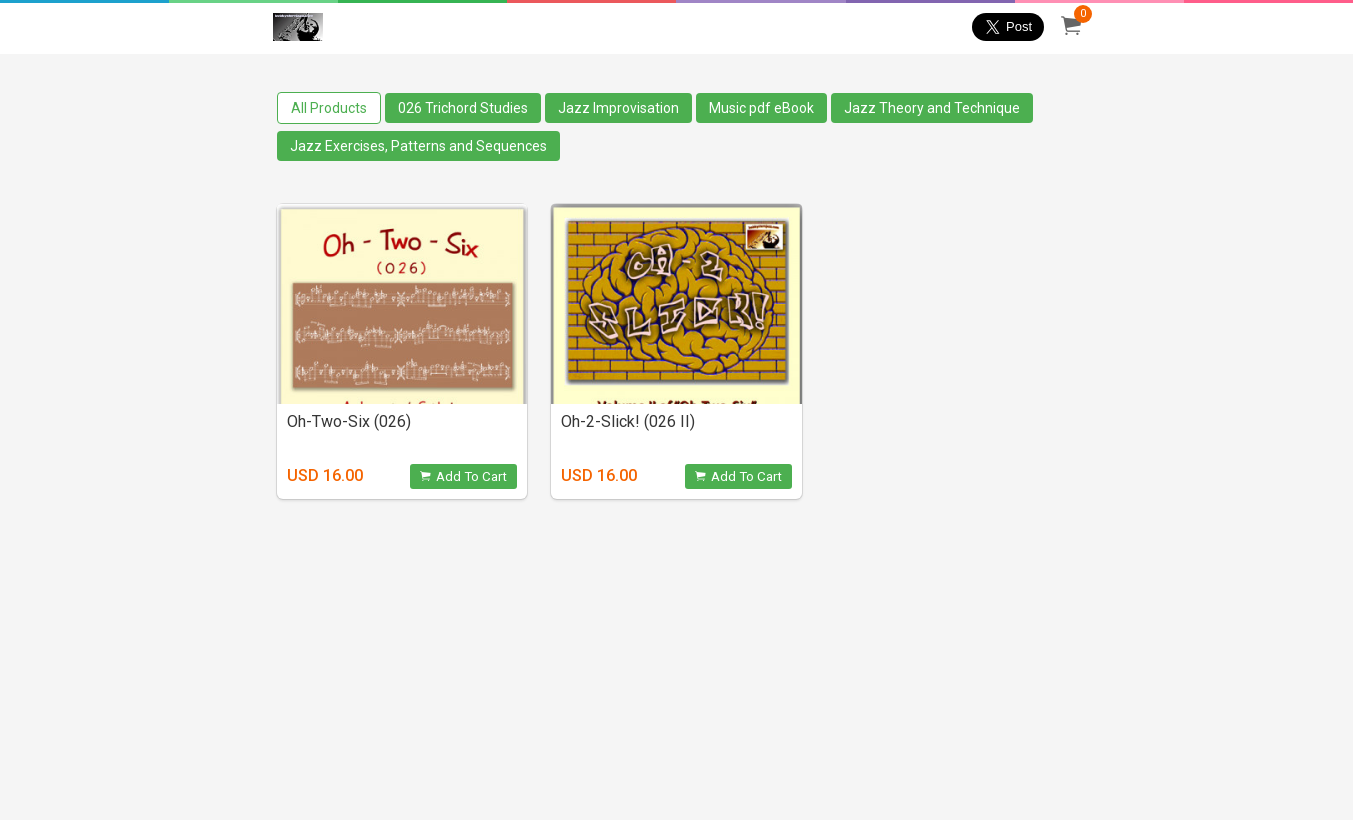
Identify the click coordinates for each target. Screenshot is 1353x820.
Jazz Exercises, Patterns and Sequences (418, 146)
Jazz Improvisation (618, 108)
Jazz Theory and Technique (932, 108)
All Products (329, 108)
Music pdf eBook (761, 108)
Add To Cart (463, 476)
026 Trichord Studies (463, 108)
